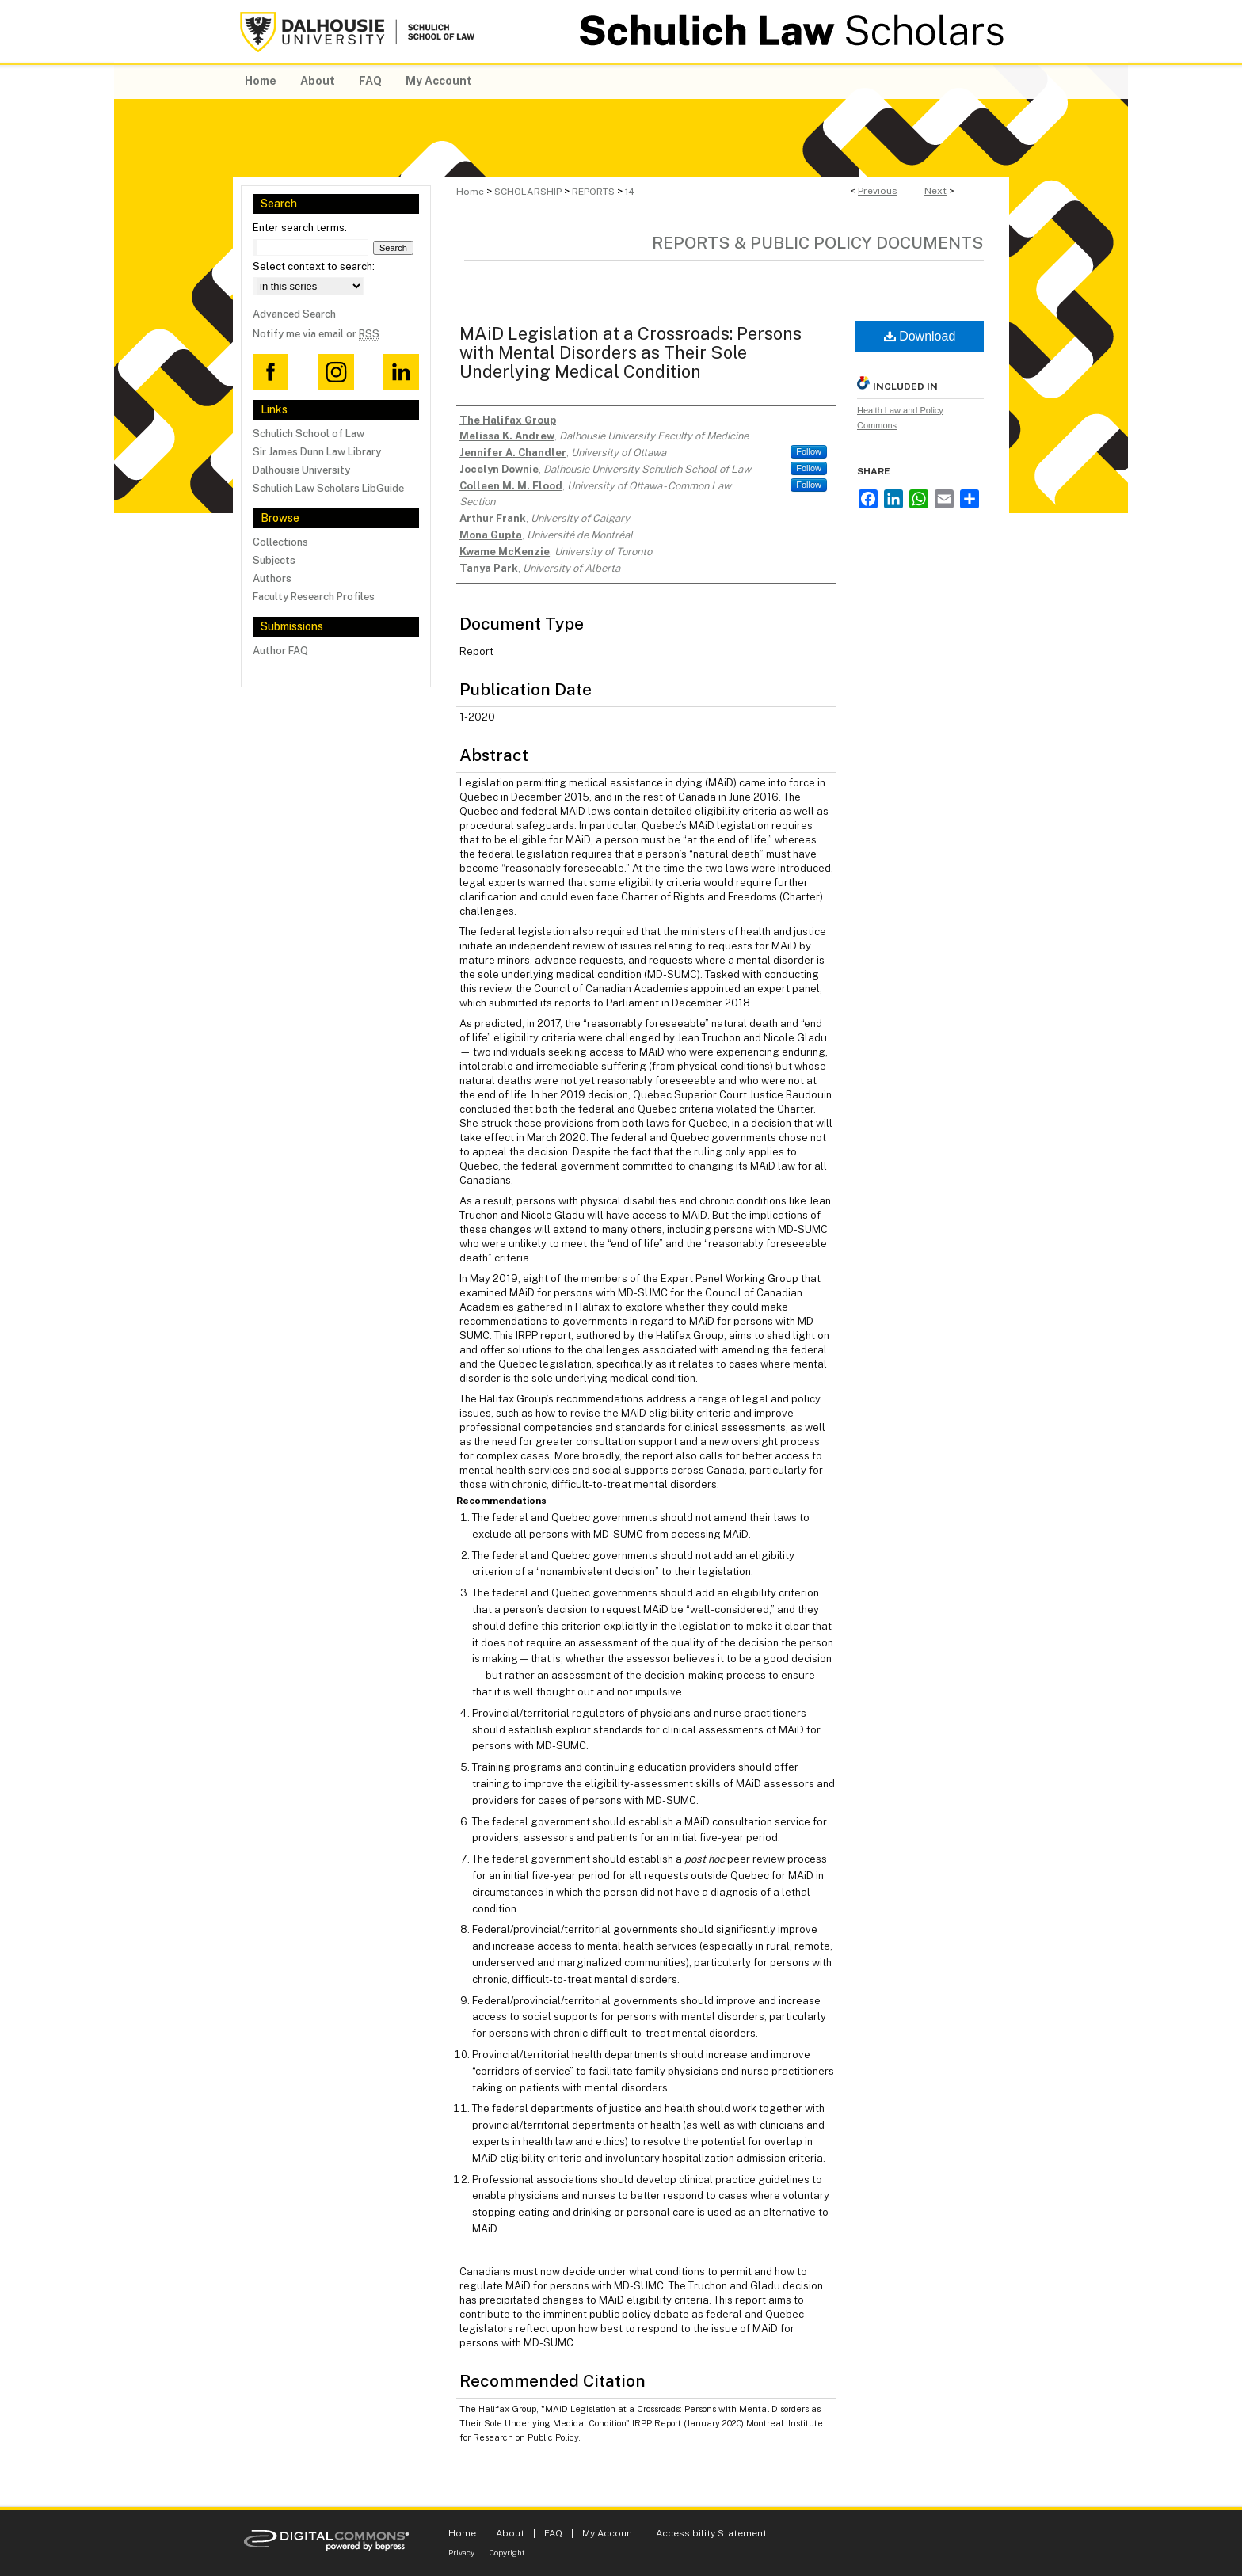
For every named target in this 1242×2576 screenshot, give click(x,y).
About (510, 2533)
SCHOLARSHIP (528, 191)
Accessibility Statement (711, 2533)
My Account (609, 2533)
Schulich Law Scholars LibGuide (328, 488)
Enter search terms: (300, 228)
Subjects (274, 560)
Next (935, 190)
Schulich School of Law (308, 433)
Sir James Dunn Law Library (317, 452)
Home (470, 191)
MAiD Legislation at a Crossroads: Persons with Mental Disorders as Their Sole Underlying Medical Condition (630, 352)
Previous (877, 190)
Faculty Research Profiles (314, 597)
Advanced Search (294, 314)
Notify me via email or (316, 334)
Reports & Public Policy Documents (818, 243)
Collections (280, 542)
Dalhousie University (301, 470)
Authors (272, 578)
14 (629, 191)
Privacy (461, 2552)
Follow (808, 451)
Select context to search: (314, 266)
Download (920, 336)
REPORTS (593, 191)
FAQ (553, 2533)
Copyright (507, 2552)
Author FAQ (280, 650)
